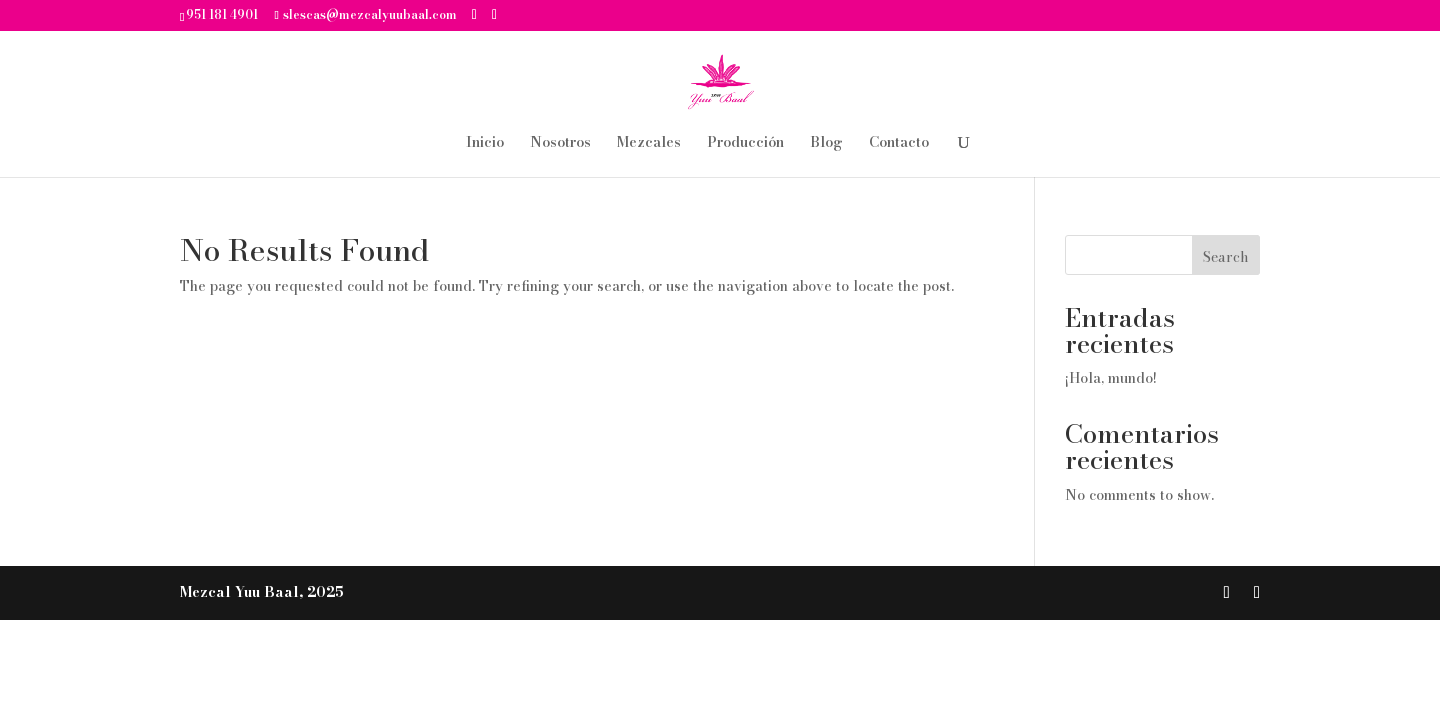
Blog (826, 144)
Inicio (485, 144)
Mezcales (649, 144)
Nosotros (560, 144)
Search (1226, 257)
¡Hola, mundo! (1111, 378)
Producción (745, 144)
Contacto (899, 144)
